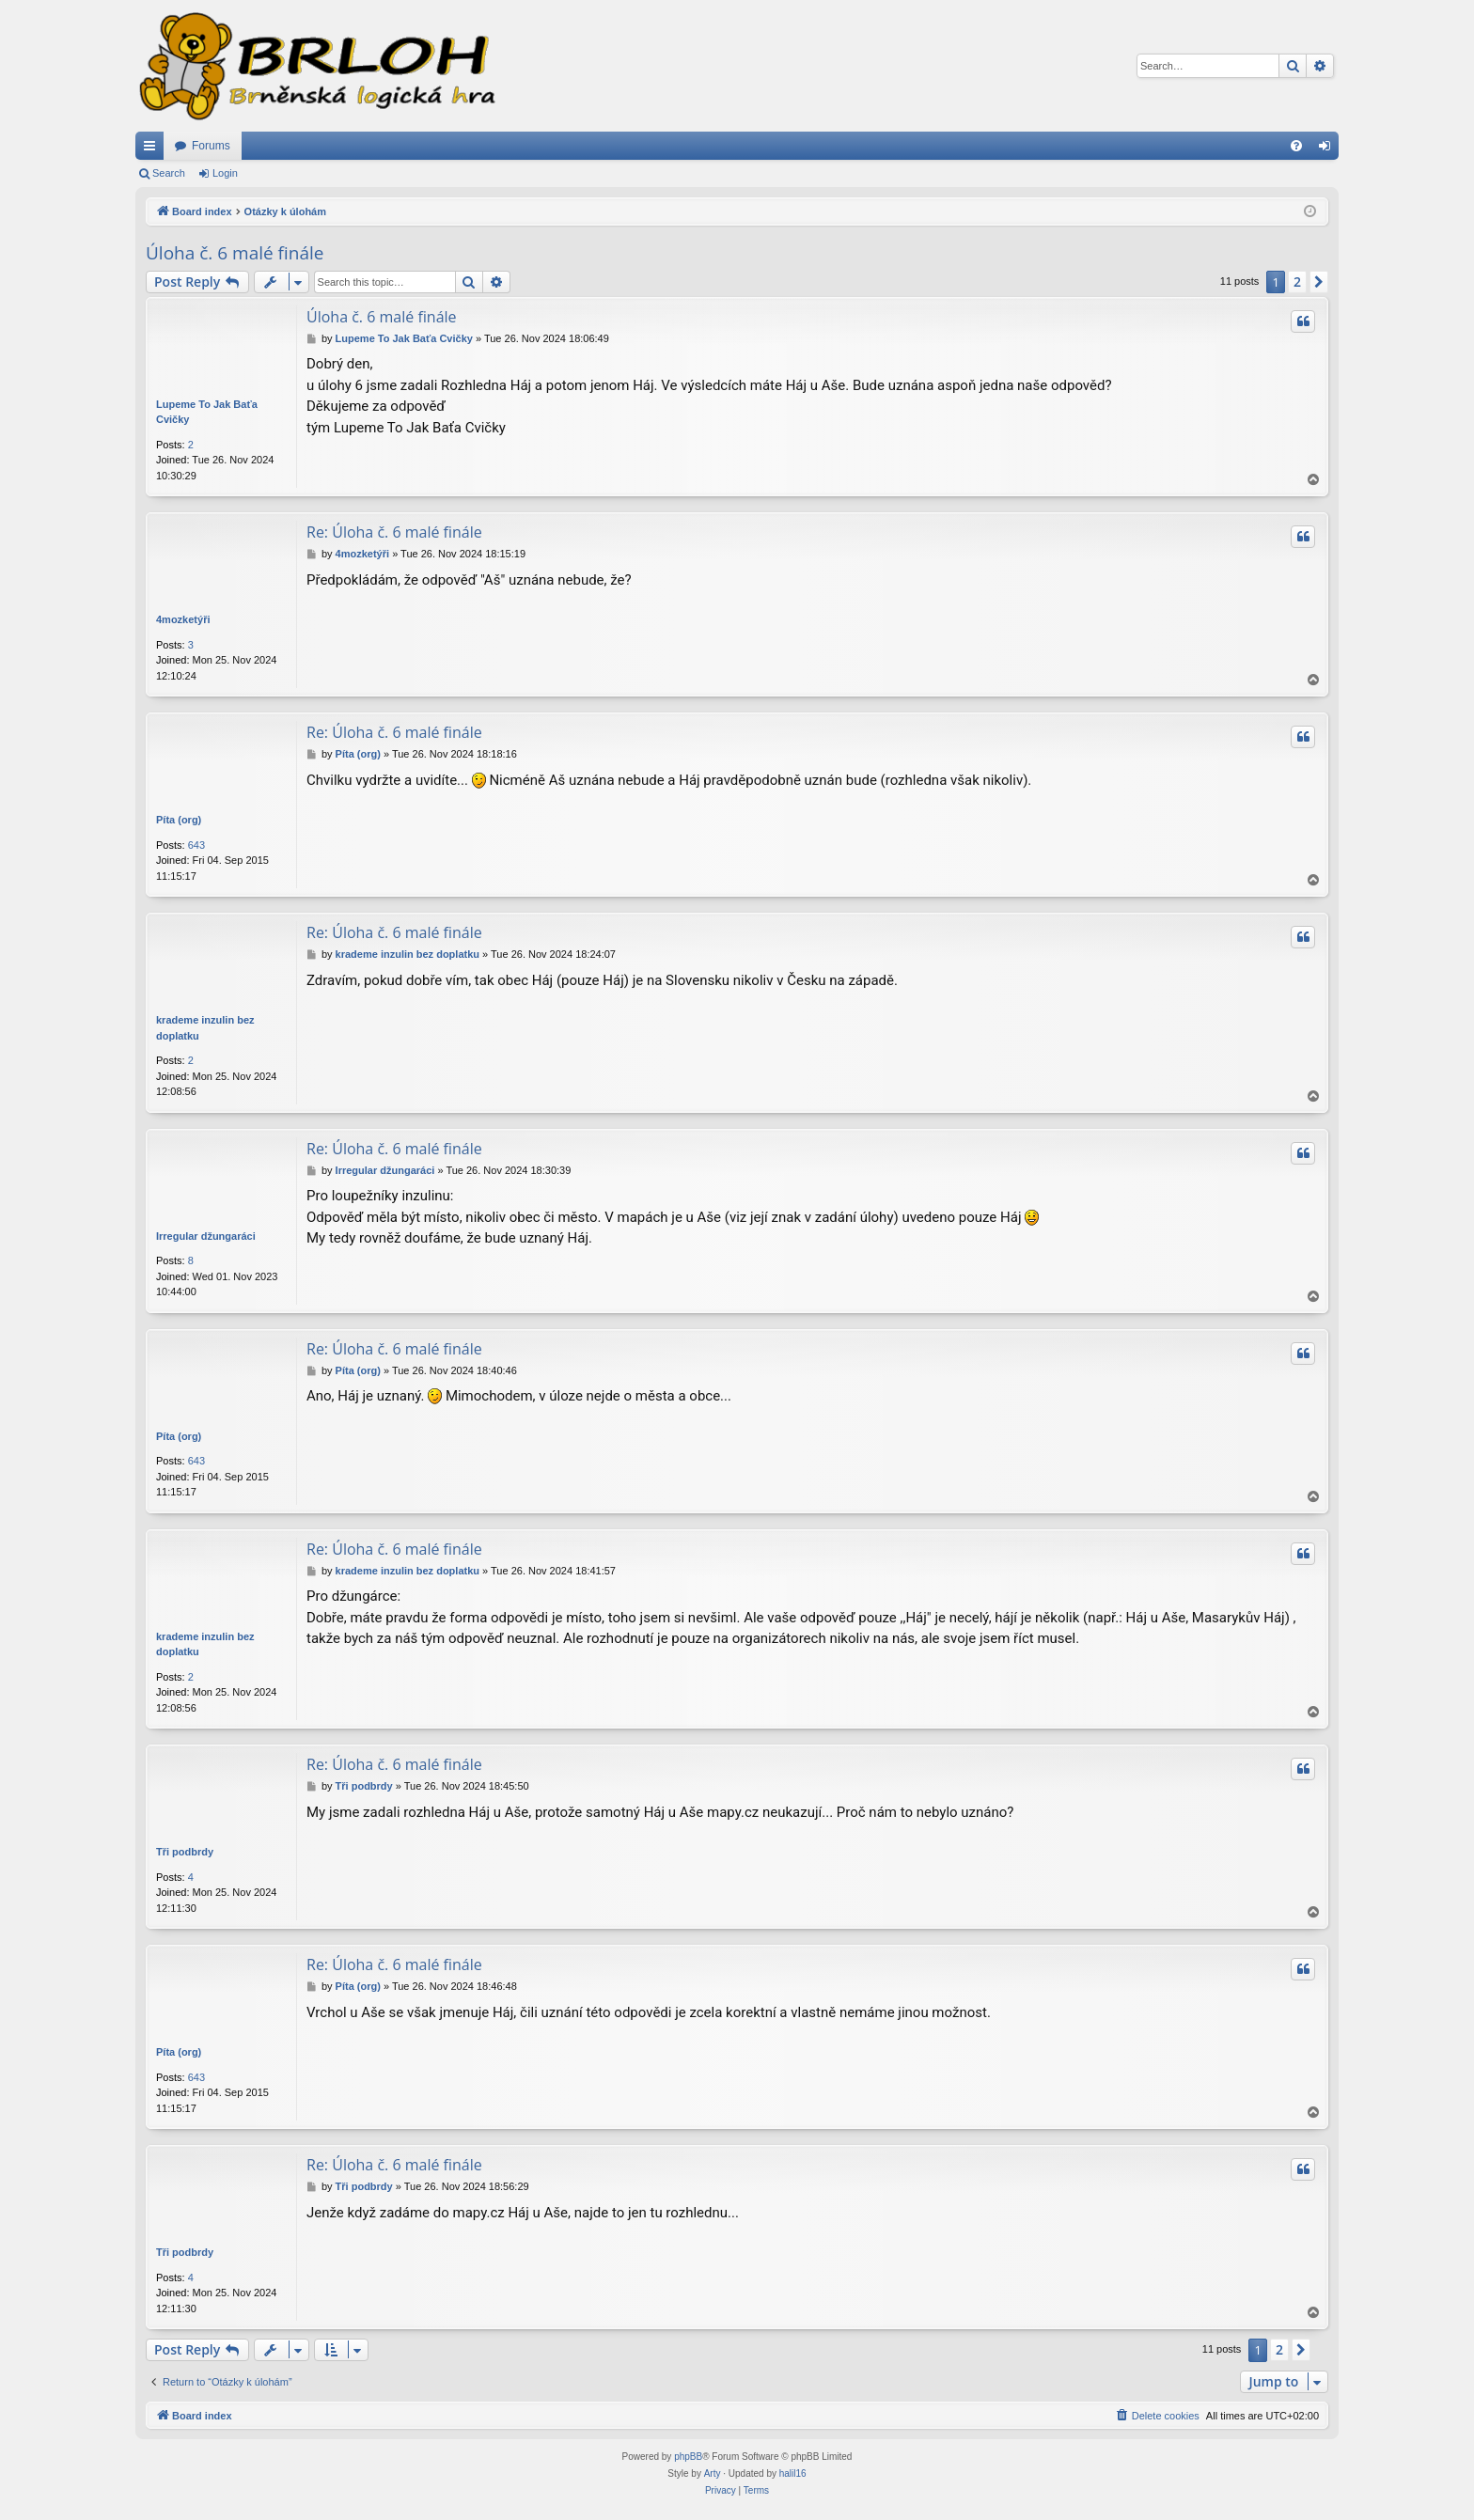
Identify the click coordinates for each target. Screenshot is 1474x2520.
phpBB (688, 2456)
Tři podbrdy (184, 1851)
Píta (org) (178, 819)
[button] (1318, 282)
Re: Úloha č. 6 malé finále (394, 532)
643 (196, 845)
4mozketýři (183, 619)
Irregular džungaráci (206, 1236)
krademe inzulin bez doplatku (205, 1027)
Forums (211, 145)
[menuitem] (1296, 146)
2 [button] (1297, 281)
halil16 (793, 2473)
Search (168, 173)
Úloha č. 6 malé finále (234, 253)
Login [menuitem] (1329, 149)
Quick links (153, 149)
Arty (712, 2473)
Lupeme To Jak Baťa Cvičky (207, 412)
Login (225, 173)
